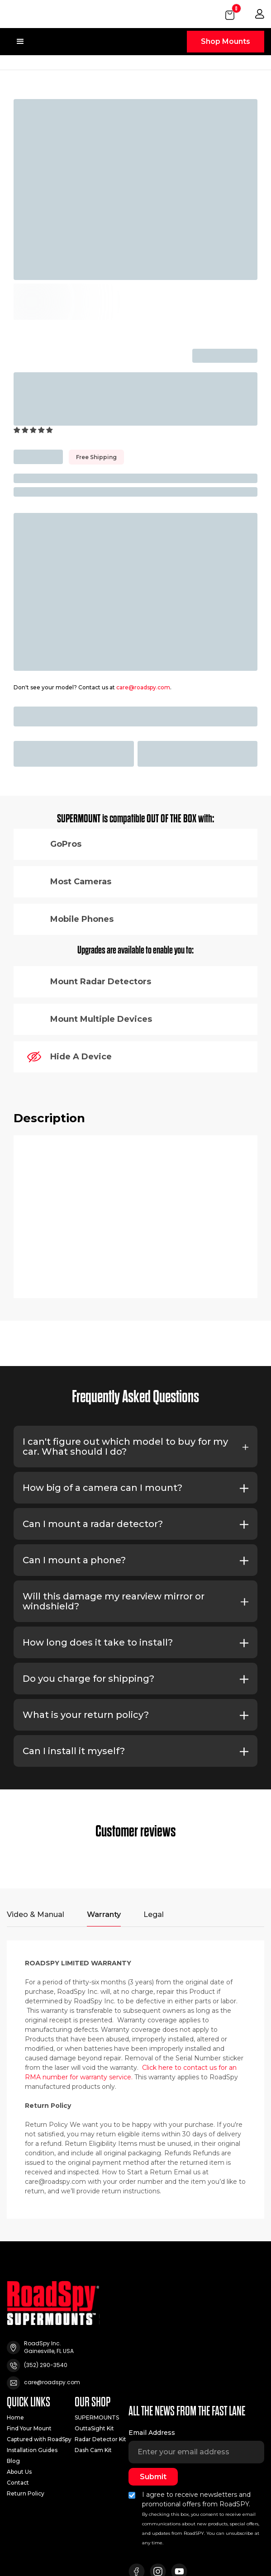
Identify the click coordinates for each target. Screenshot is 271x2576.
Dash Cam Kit (93, 2450)
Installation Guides (32, 2450)
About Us (19, 2472)
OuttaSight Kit (94, 2428)
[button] (230, 14)
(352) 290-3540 (45, 2365)
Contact (18, 2483)
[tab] (35, 1918)
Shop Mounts (225, 41)
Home (15, 2417)
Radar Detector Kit (100, 2439)
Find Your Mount (29, 2428)
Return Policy (25, 2493)
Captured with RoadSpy (39, 2439)
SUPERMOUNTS (97, 2417)
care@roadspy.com (143, 687)
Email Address (151, 2432)
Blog (13, 2461)
